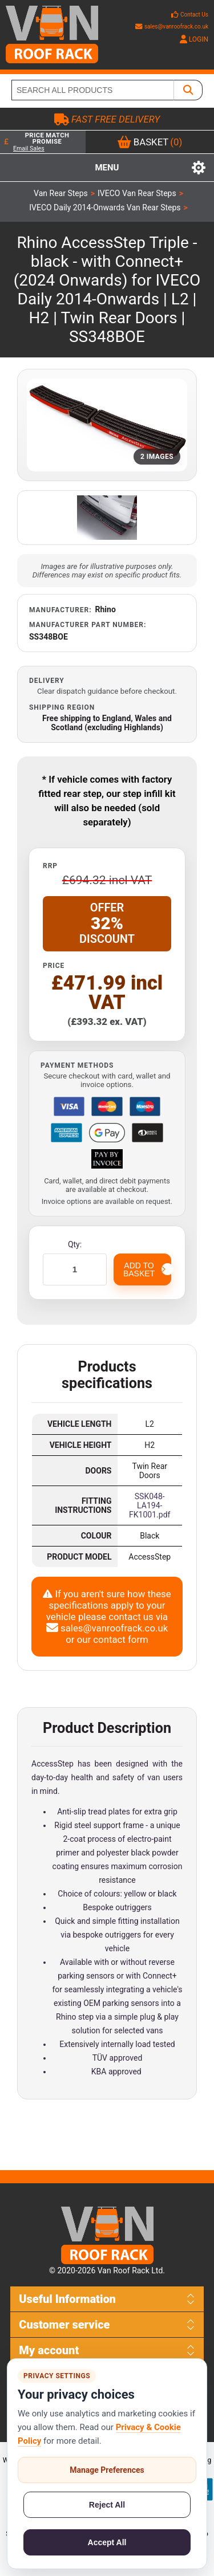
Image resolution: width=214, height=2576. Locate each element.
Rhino (105, 609)
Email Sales (29, 148)
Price (53, 966)
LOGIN (194, 39)
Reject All (107, 2504)
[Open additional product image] (107, 517)
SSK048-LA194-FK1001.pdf (149, 1505)
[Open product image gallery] (107, 425)
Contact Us (194, 14)
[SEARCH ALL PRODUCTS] (92, 90)
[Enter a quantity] (75, 1269)
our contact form (112, 1639)
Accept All (107, 2542)
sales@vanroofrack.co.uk (171, 26)
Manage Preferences (107, 2470)
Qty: (75, 1244)
